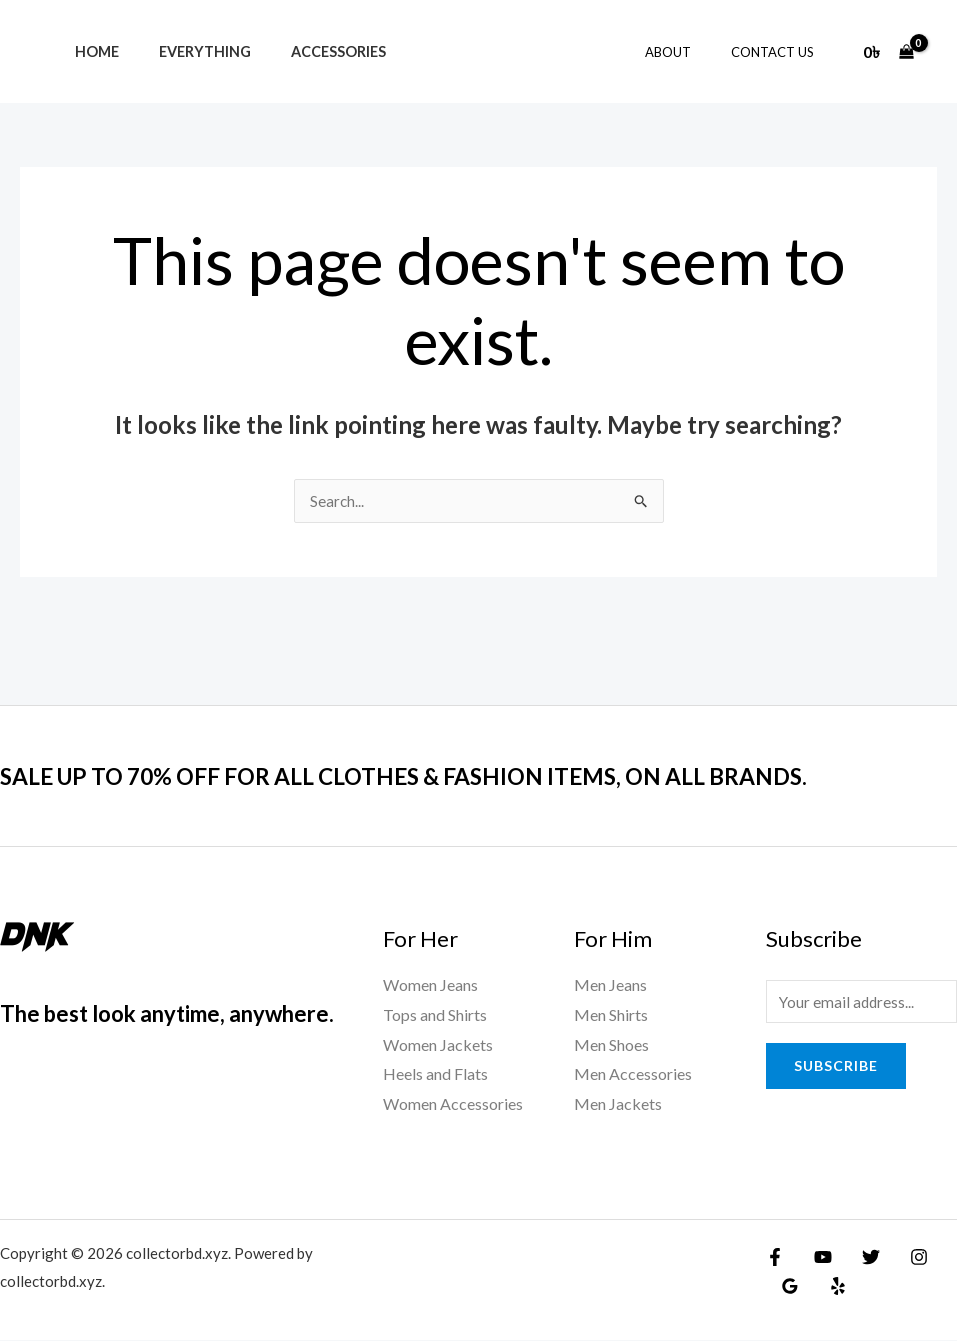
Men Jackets (618, 1104)
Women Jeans (430, 985)
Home (91, 51)
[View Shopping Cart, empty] (888, 52)
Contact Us (779, 52)
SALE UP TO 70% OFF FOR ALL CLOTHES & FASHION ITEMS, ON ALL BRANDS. (464, 776)
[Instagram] (904, 1258)
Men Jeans (610, 985)
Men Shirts (611, 1015)
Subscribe (836, 1068)
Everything (188, 51)
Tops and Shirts (435, 1015)
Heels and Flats (435, 1074)
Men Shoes (611, 1045)
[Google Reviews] (788, 1287)
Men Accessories (633, 1074)
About (689, 52)
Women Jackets (438, 1045)
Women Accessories (453, 1104)
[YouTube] (818, 1258)
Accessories (310, 51)
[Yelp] (831, 1287)
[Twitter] (861, 1258)
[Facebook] (775, 1258)
